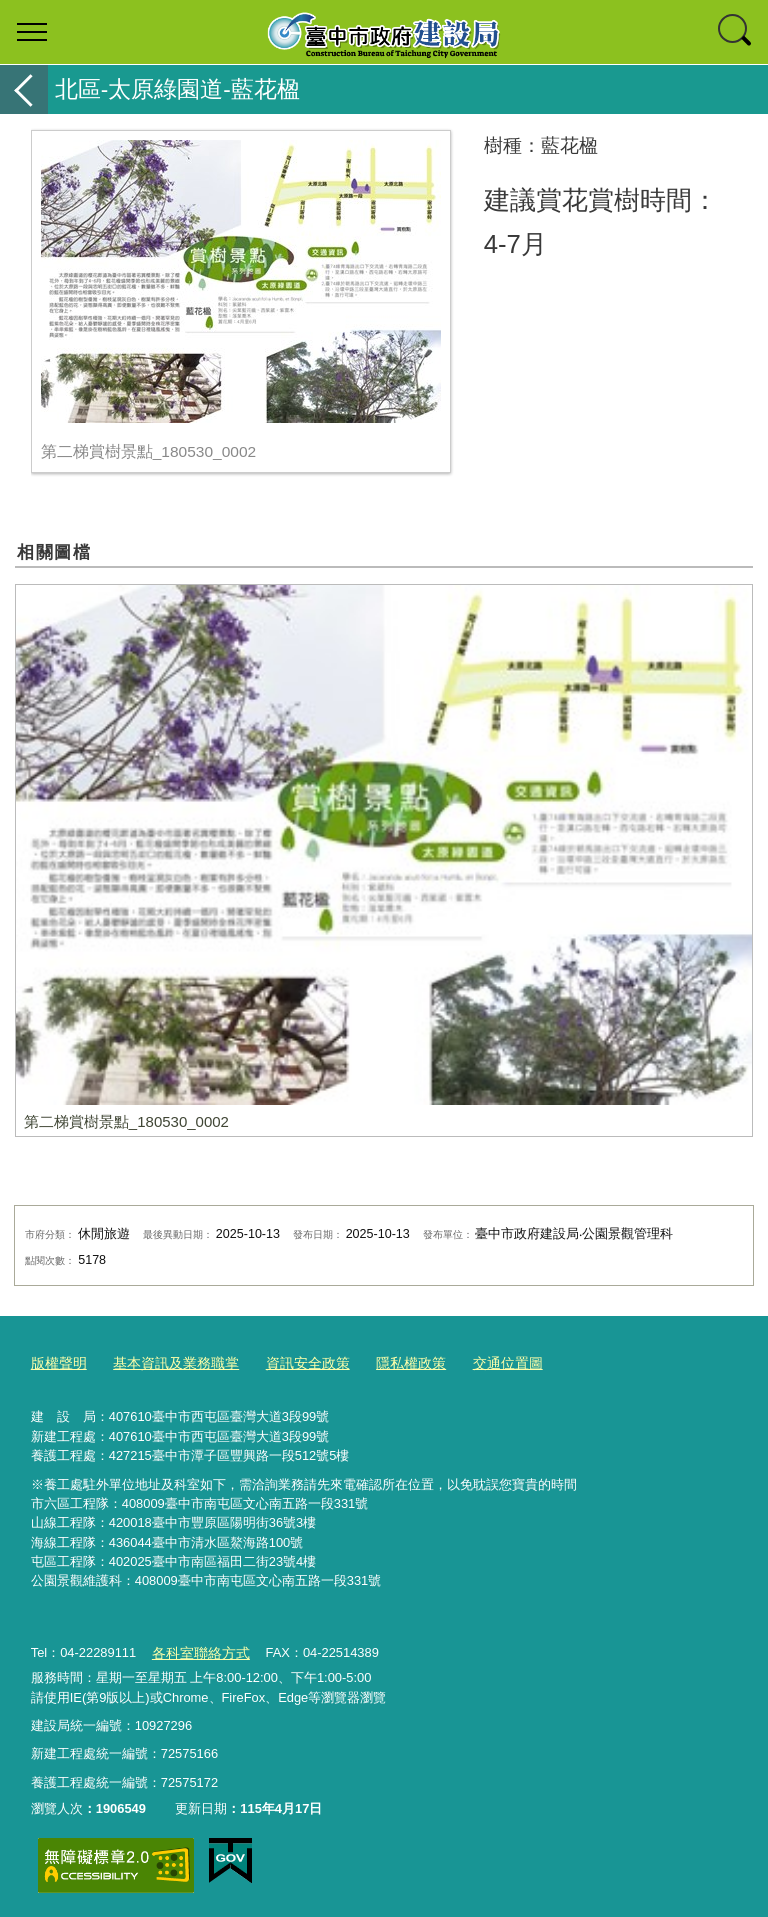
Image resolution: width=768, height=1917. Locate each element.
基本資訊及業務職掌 (167, 1361)
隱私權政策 (389, 1361)
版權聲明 (57, 1361)
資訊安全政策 (292, 1361)
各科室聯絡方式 (196, 1648)
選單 (32, 32)
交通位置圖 (481, 1361)
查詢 (736, 32)
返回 (24, 89)
